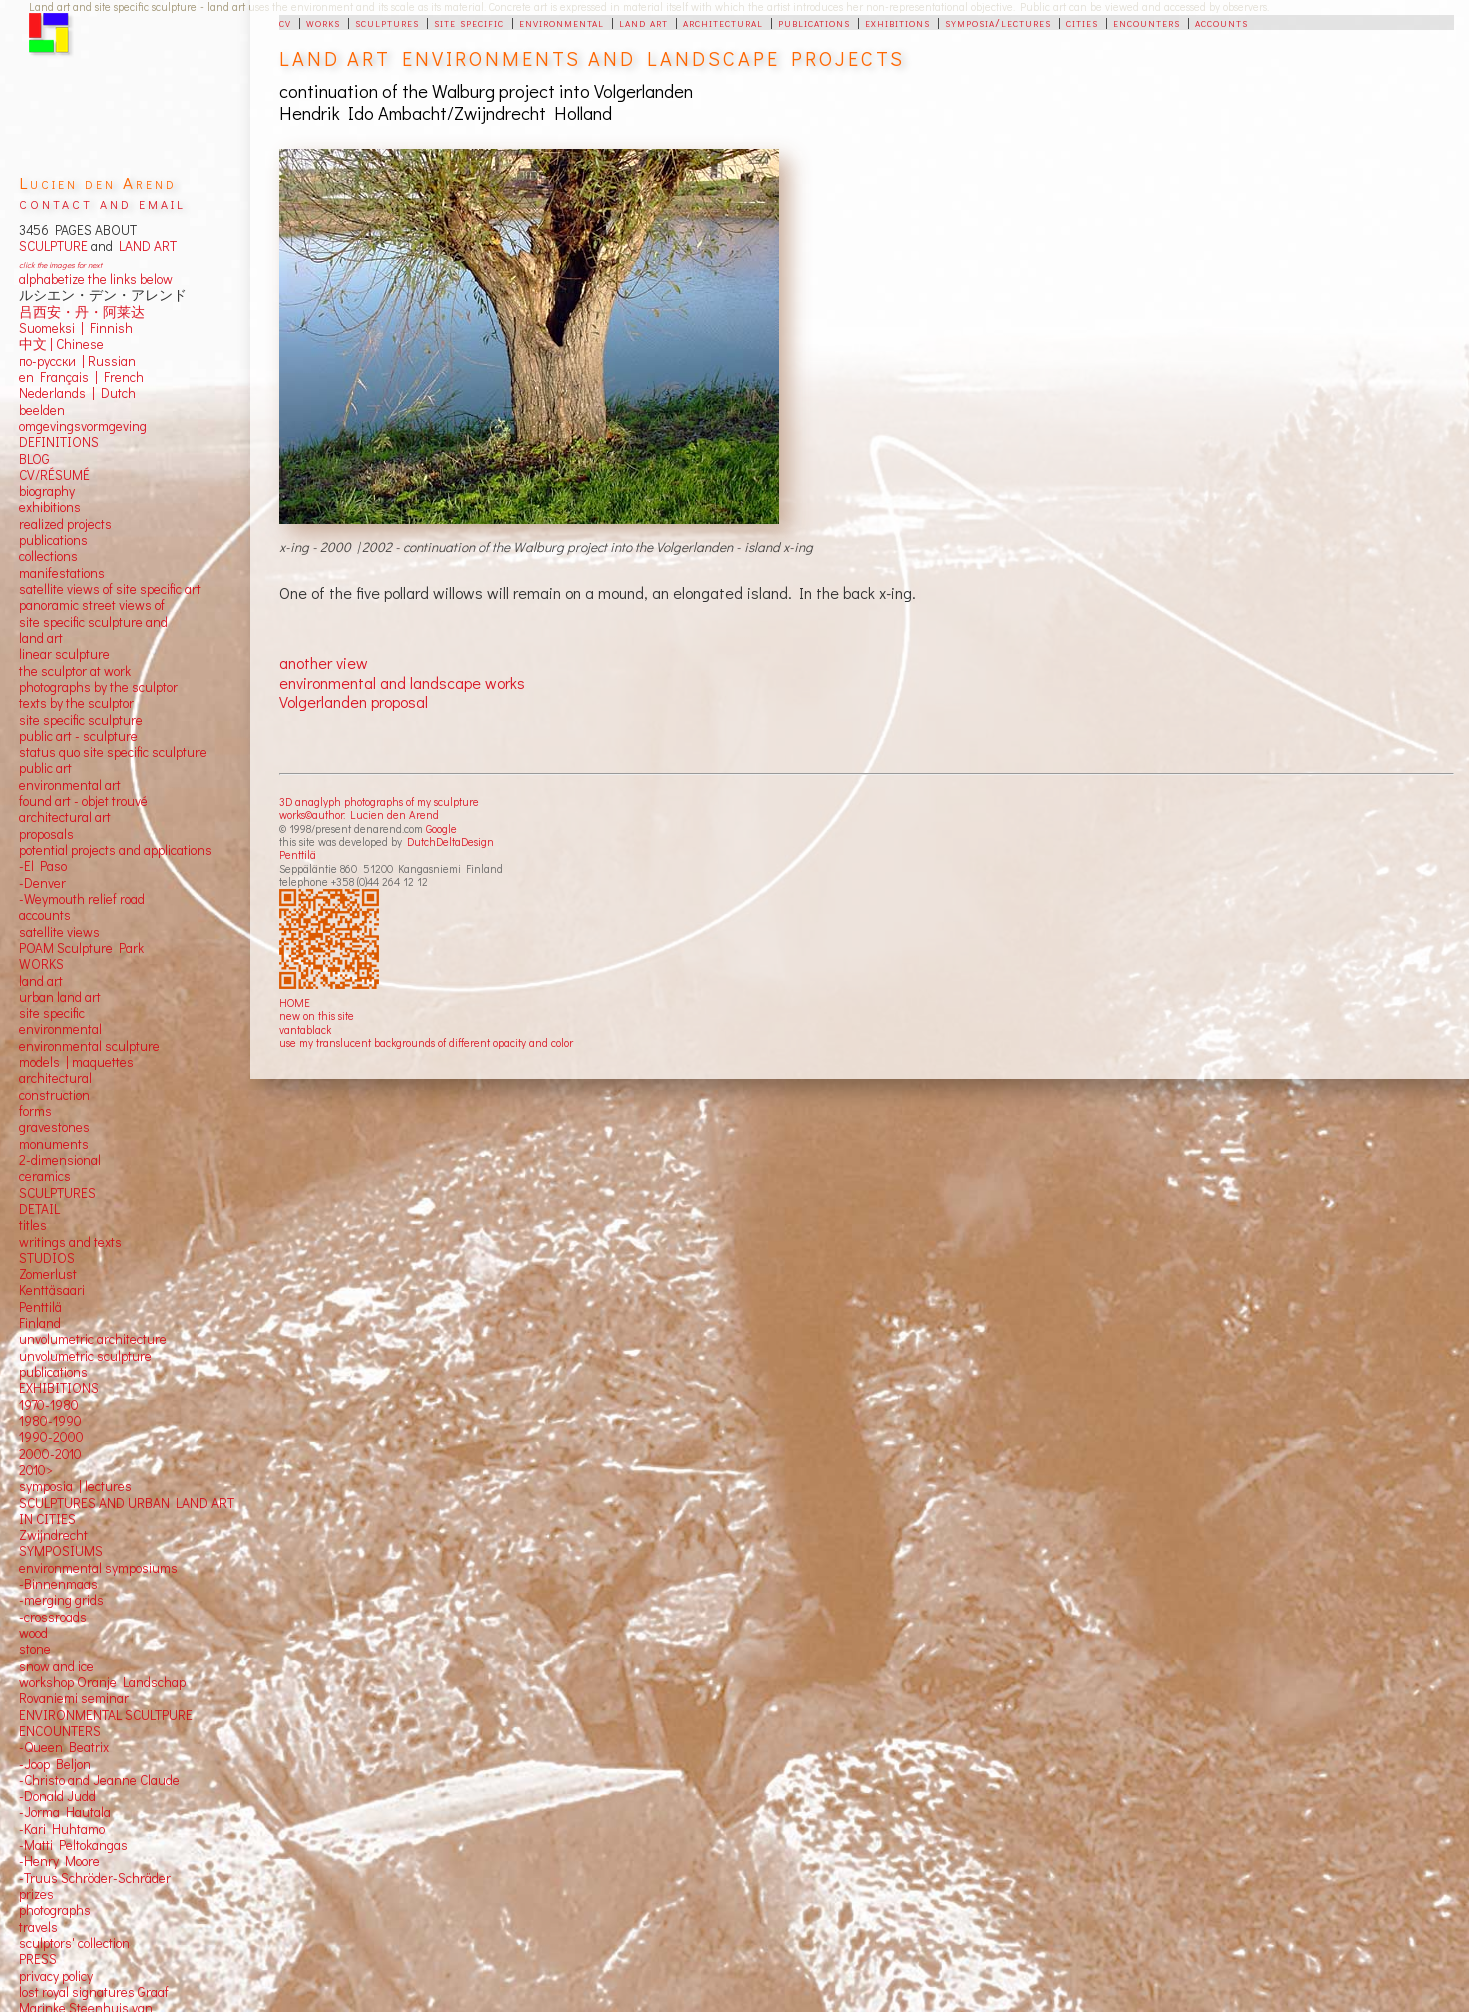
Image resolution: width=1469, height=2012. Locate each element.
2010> (36, 1470)
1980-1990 (50, 1421)
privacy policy (56, 1976)
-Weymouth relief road (82, 899)
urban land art (60, 997)
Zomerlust (48, 1274)
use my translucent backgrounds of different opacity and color (426, 1042)
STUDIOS (47, 1258)
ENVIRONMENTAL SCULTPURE (106, 1715)
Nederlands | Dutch (77, 393)
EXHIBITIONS (59, 1388)
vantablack (305, 1029)
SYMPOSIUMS (61, 1551)
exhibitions (897, 22)
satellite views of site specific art (110, 589)
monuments (54, 1144)
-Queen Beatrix (64, 1747)
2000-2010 (50, 1454)
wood (33, 1633)
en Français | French (81, 377)
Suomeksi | (51, 328)
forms (35, 1111)
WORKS (41, 964)
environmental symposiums (98, 1568)
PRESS (38, 1959)
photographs (55, 1910)
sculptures (387, 22)
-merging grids (61, 1600)
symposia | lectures (75, 1486)
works (323, 22)
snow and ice (56, 1666)
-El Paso (43, 866)
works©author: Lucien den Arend (359, 814)
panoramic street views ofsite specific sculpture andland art (93, 621)
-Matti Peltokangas (73, 1845)
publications (814, 22)
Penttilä (297, 854)
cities (1082, 22)
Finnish (108, 328)
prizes (36, 1894)
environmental (561, 22)
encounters (1146, 22)
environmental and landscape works (402, 682)
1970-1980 (49, 1405)
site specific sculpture (81, 720)
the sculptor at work (75, 671)
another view (323, 662)
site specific (469, 22)
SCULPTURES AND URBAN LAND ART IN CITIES (126, 1511)
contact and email (102, 202)
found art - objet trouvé (83, 801)
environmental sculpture (89, 1046)
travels (38, 1927)
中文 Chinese (61, 344)
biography (47, 491)
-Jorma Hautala (65, 1812)
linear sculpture (64, 654)
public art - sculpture (78, 736)
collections (48, 556)
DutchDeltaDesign (450, 841)
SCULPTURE (53, 246)
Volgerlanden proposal (353, 701)
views (83, 932)
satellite (41, 932)
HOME (294, 1002)
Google (441, 828)
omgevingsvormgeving (83, 426)
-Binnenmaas (58, 1584)
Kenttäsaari (52, 1290)
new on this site (316, 1015)
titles (33, 1225)
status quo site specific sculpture (113, 752)
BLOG (34, 459)
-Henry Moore (59, 1861)
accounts (1221, 22)
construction (54, 1095)
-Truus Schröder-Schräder (95, 1878)
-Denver (42, 883)
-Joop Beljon (55, 1764)
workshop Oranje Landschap (102, 1682)
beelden (42, 410)
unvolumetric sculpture (85, 1356)
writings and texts (70, 1242)
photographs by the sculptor (98, 687)
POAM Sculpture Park (81, 948)
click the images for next (60, 264)
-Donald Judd (57, 1796)
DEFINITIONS (59, 442)
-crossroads (53, 1617)
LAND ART (145, 246)
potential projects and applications (115, 850)
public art (45, 768)
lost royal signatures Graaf (94, 1992)
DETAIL (39, 1209)
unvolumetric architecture (93, 1339)
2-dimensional (60, 1160)
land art (643, 22)
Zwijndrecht (53, 1535)
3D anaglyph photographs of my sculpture (379, 801)
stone (35, 1649)
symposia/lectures (998, 22)
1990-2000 (51, 1437)
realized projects (65, 524)
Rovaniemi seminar (74, 1698)
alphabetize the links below (96, 279)
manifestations (62, 573)
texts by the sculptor (76, 703)
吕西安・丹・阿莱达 (82, 312)
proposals (46, 834)
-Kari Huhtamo (62, 1829)
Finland (40, 1323)
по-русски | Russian (77, 361)
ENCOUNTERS (60, 1731)
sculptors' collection (74, 1943)
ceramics (45, 1176)
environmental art (70, 785)
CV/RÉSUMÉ (54, 475)
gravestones (54, 1127)
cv (285, 22)
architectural (723, 22)
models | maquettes (76, 1062)
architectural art (65, 817)
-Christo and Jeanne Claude (99, 1780)
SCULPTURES (57, 1193)
